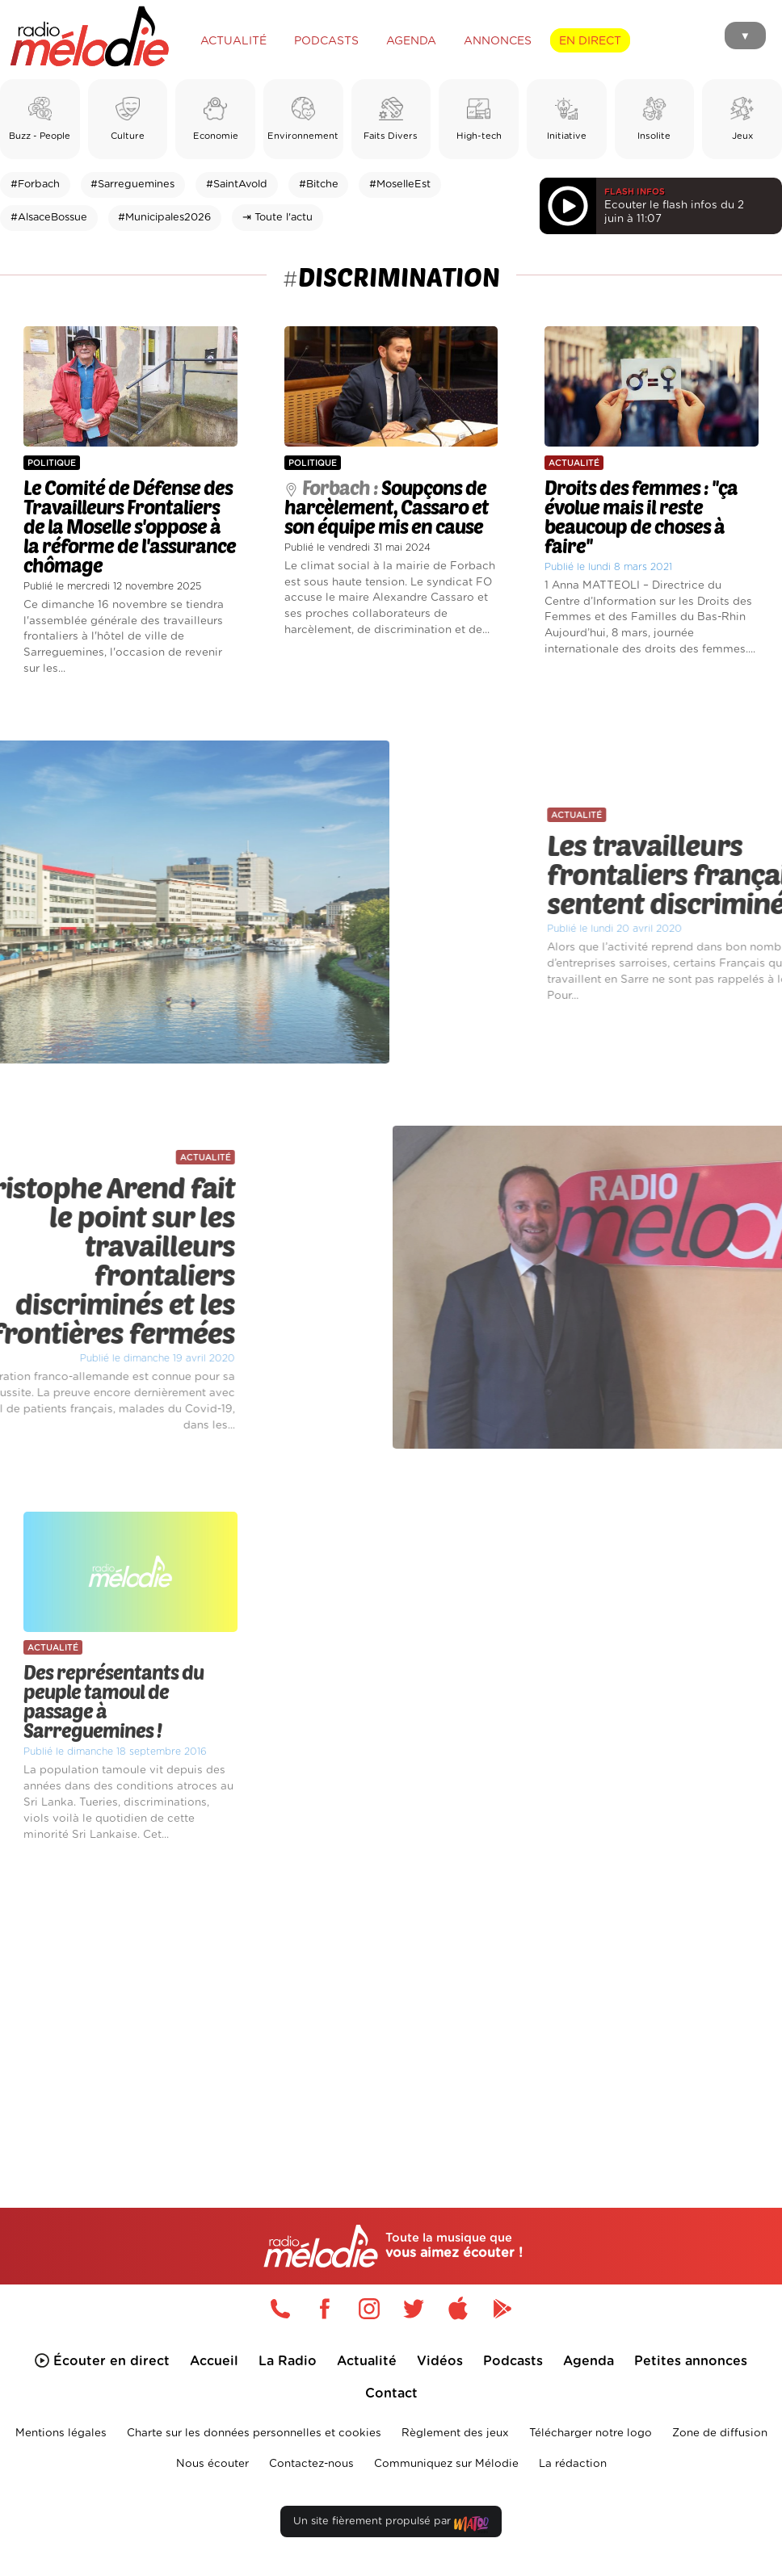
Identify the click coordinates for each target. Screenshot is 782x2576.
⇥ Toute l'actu (277, 217)
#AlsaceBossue (49, 217)
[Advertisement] (391, 2001)
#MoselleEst (400, 184)
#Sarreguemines (132, 184)
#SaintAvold (236, 184)
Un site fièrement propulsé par (391, 2524)
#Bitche (318, 184)
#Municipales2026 (164, 217)
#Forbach (35, 184)
